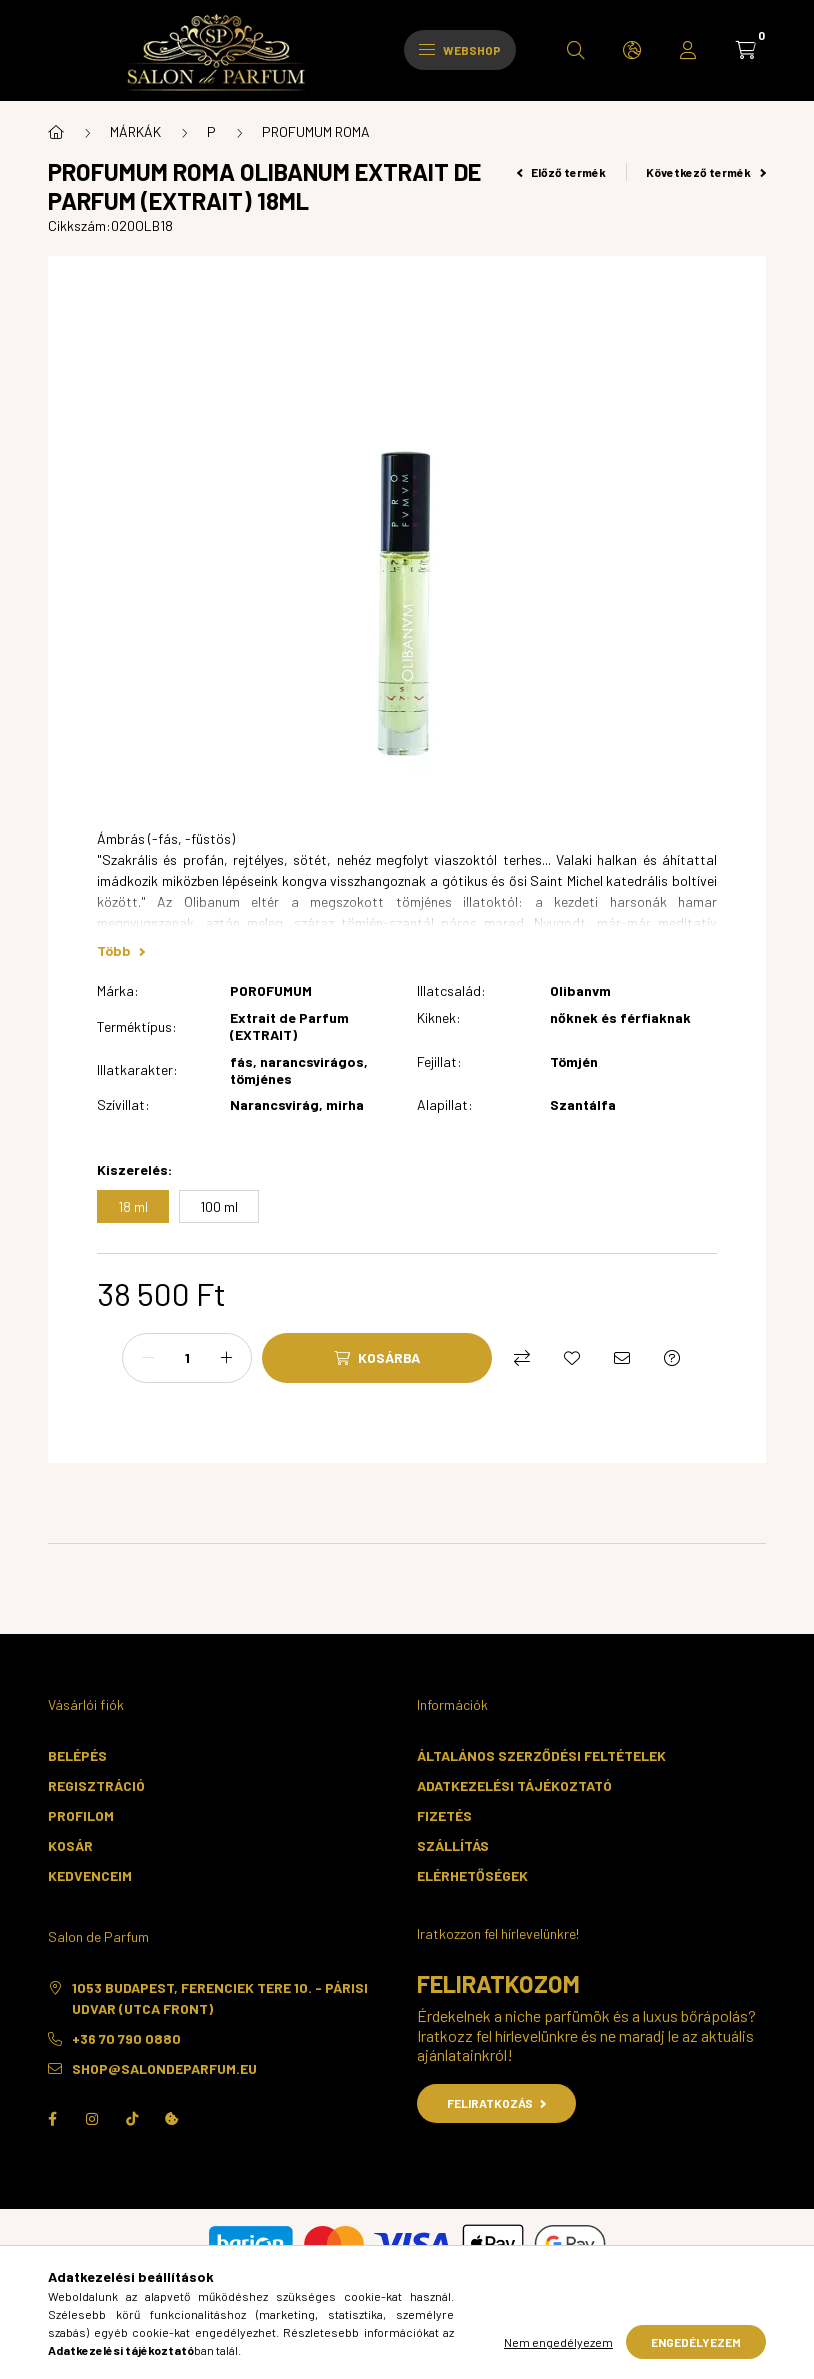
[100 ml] (219, 1206)
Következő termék (706, 172)
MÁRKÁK (135, 131)
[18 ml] (133, 1206)
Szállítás (453, 1845)
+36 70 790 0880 (126, 2038)
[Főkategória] (56, 132)
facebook (52, 2119)
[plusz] (226, 1358)
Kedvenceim (90, 1875)
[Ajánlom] (622, 1358)
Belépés (77, 1755)
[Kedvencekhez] (572, 1358)
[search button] (576, 50)
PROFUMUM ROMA (316, 131)
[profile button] (688, 50)
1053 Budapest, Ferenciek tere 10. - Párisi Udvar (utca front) (220, 1998)
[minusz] (148, 1358)
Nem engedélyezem (558, 2342)
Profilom (81, 1815)
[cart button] (746, 50)
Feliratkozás (496, 2103)
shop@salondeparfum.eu (164, 2068)
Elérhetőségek (472, 1875)
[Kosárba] (377, 1358)
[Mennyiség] (187, 1358)
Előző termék (562, 172)
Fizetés (444, 1815)
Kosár (70, 1845)
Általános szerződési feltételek (541, 1755)
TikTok (132, 2119)
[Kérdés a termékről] (672, 1358)
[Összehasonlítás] (522, 1358)
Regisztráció (96, 1785)
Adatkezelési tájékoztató (514, 1785)
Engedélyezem (696, 2342)
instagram (92, 2119)
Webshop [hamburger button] (460, 50)
